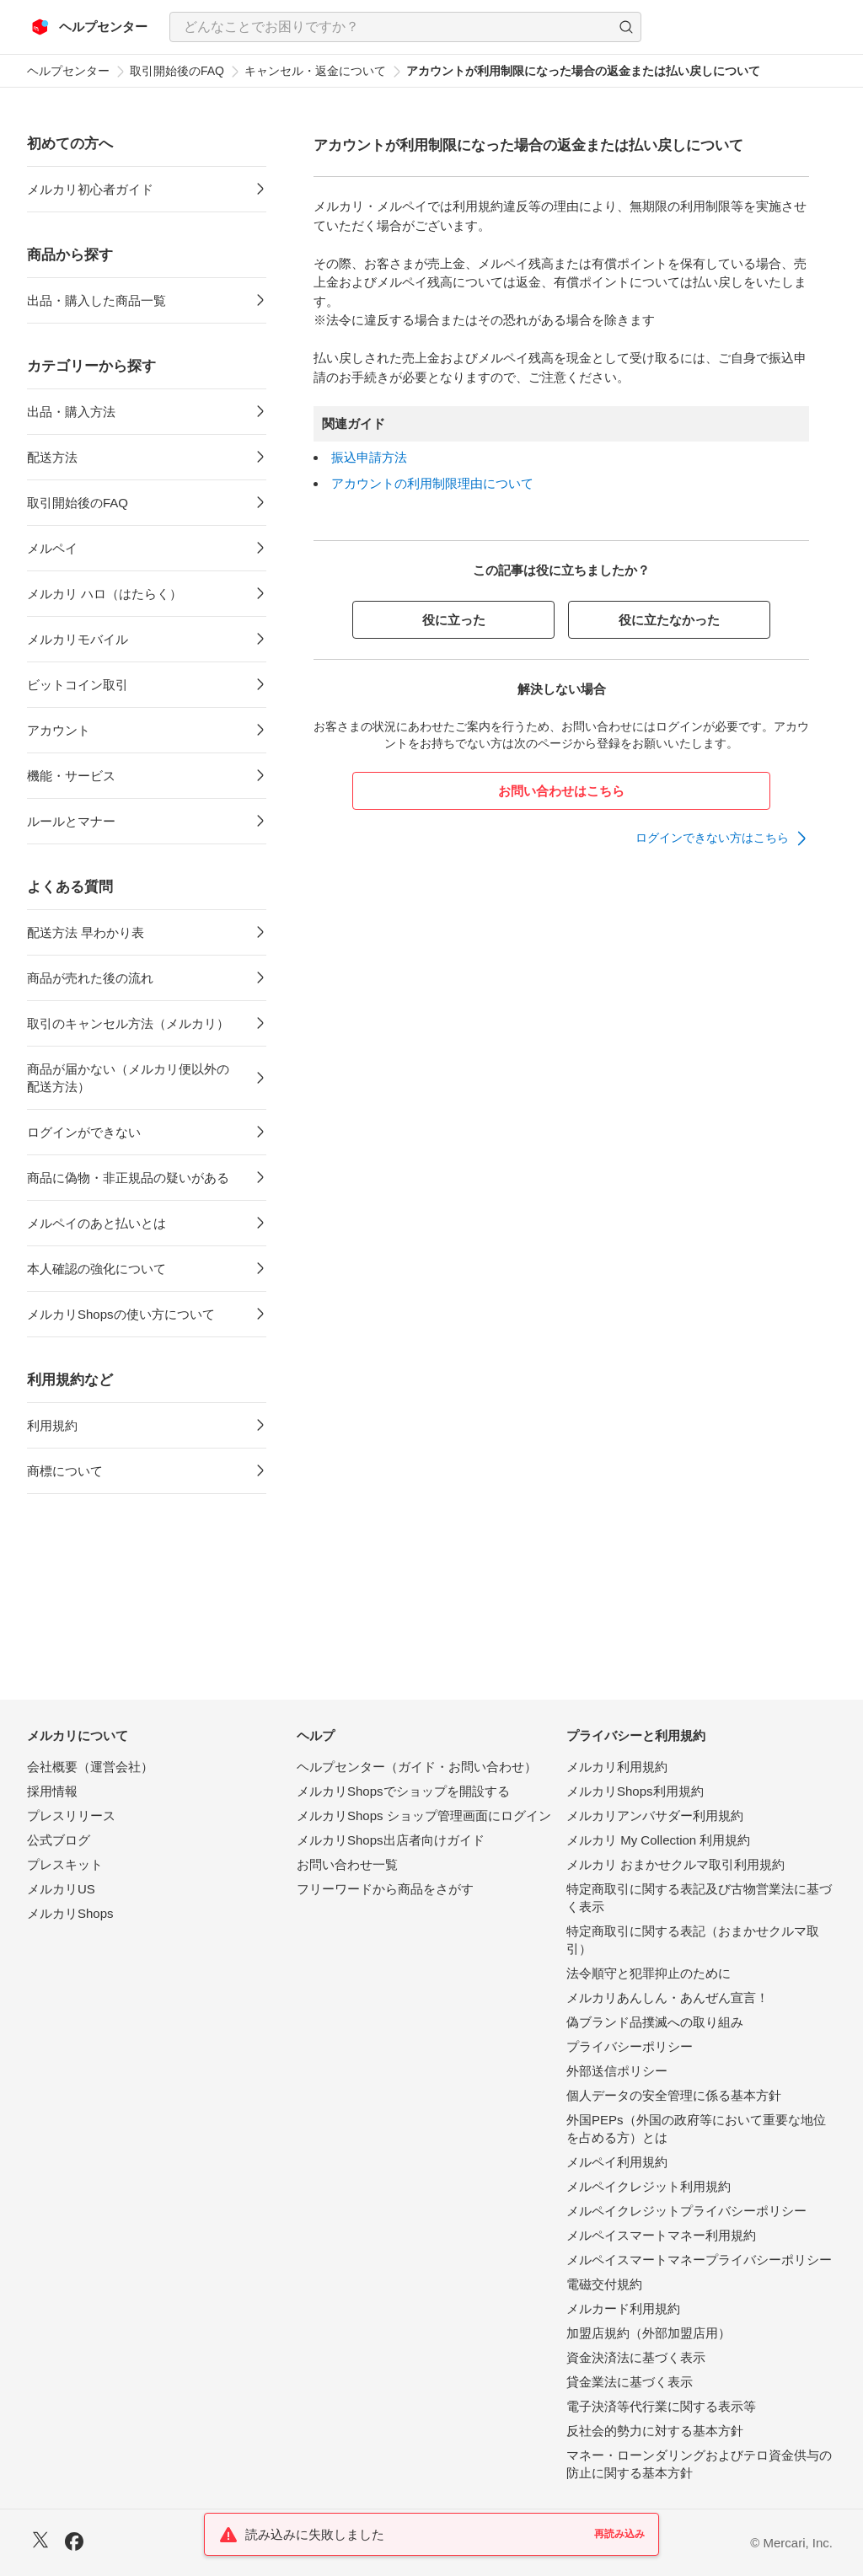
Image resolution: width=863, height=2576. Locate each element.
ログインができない (84, 1132)
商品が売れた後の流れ (90, 978)
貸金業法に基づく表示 (629, 2382)
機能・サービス (71, 776)
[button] (626, 27)
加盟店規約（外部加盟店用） (648, 2333)
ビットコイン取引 (77, 684)
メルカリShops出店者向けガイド (391, 1840)
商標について (65, 1471)
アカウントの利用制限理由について (432, 483)
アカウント (58, 730)
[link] (722, 838)
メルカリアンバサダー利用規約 (654, 1815)
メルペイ (52, 548)
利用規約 (52, 1425)
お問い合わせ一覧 (347, 1864)
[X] (40, 2542)
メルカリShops (70, 1913)
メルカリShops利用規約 (635, 1791)
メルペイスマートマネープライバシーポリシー (699, 2259)
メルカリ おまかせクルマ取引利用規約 (675, 1864)
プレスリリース (71, 1815)
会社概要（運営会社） (90, 1766)
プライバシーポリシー (629, 2046)
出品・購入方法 (71, 411)
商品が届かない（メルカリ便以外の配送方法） (128, 1078)
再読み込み (619, 2534)
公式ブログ (58, 1840)
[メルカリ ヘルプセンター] (89, 27)
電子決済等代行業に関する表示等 (661, 2406)
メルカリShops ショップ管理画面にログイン (424, 1815)
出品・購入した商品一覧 (96, 300)
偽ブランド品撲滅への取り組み (654, 2022)
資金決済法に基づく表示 (635, 2357)
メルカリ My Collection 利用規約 (658, 1840)
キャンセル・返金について (315, 71)
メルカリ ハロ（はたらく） (104, 593)
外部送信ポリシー (616, 2071)
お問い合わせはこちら (561, 791)
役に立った (453, 620)
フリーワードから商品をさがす (385, 1889)
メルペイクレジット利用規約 (648, 2186)
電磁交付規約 (604, 2284)
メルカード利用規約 (623, 2308)
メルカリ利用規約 (616, 1766)
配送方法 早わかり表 (85, 932)
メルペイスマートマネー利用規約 (661, 2235)
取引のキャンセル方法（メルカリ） (128, 1023)
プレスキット (65, 1864)
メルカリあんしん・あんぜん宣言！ (667, 1997)
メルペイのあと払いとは (96, 1223)
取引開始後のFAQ (177, 71)
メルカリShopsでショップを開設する (403, 1791)
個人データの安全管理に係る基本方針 (673, 2095)
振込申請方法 (369, 457)
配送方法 (52, 457)
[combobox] (405, 27)
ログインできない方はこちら (712, 837)
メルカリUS (61, 1889)
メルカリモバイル (77, 639)
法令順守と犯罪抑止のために (648, 1973)
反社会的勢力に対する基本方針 (654, 2430)
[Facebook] (74, 2543)
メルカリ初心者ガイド (90, 189)
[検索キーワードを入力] (391, 27)
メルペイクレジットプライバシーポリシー (686, 2211)
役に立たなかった (669, 620)
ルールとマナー (71, 821)
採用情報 (52, 1791)
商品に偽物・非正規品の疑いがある (128, 1177)
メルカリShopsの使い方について (121, 1314)
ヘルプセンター (68, 71)
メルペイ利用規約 (616, 2162)
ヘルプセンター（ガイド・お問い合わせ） (417, 1766)
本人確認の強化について (96, 1268)
